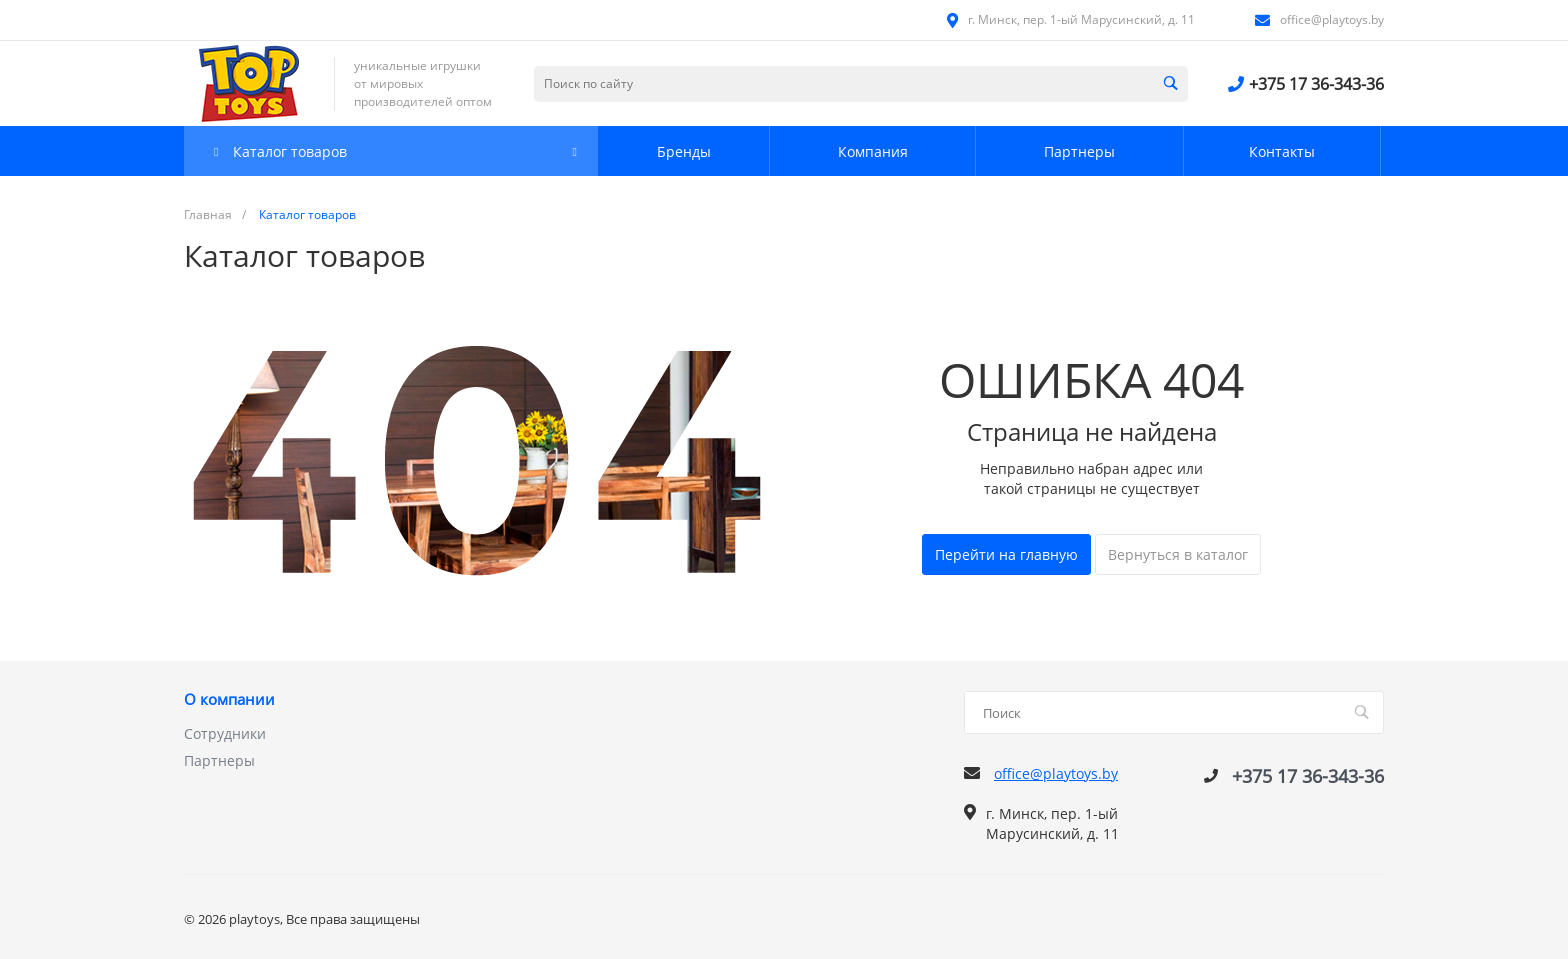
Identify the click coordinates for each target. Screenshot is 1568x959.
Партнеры (219, 760)
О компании (229, 700)
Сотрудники (225, 733)
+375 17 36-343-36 (1316, 84)
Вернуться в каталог (1178, 554)
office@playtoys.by (1332, 19)
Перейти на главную (1006, 554)
